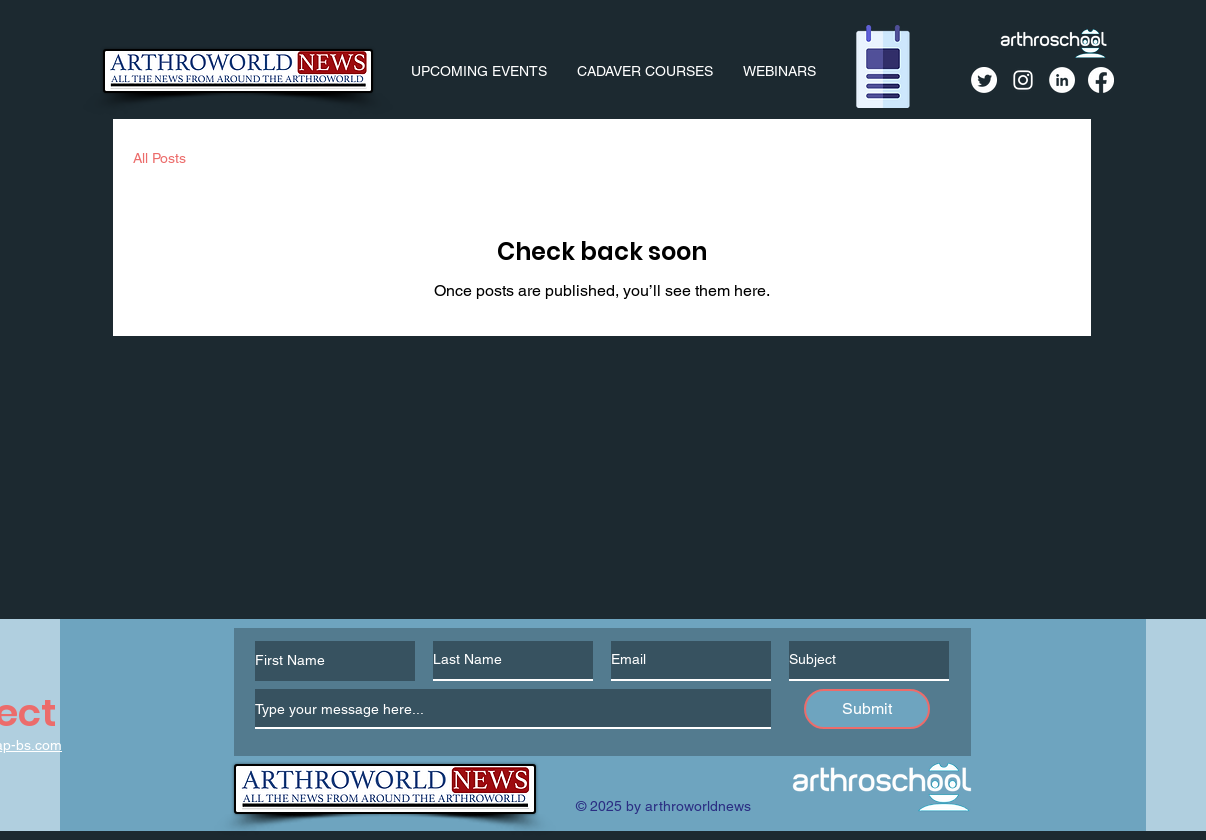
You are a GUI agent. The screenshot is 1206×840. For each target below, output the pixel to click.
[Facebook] (1101, 80)
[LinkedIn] (1062, 80)
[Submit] (867, 709)
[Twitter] (984, 80)
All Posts (159, 158)
